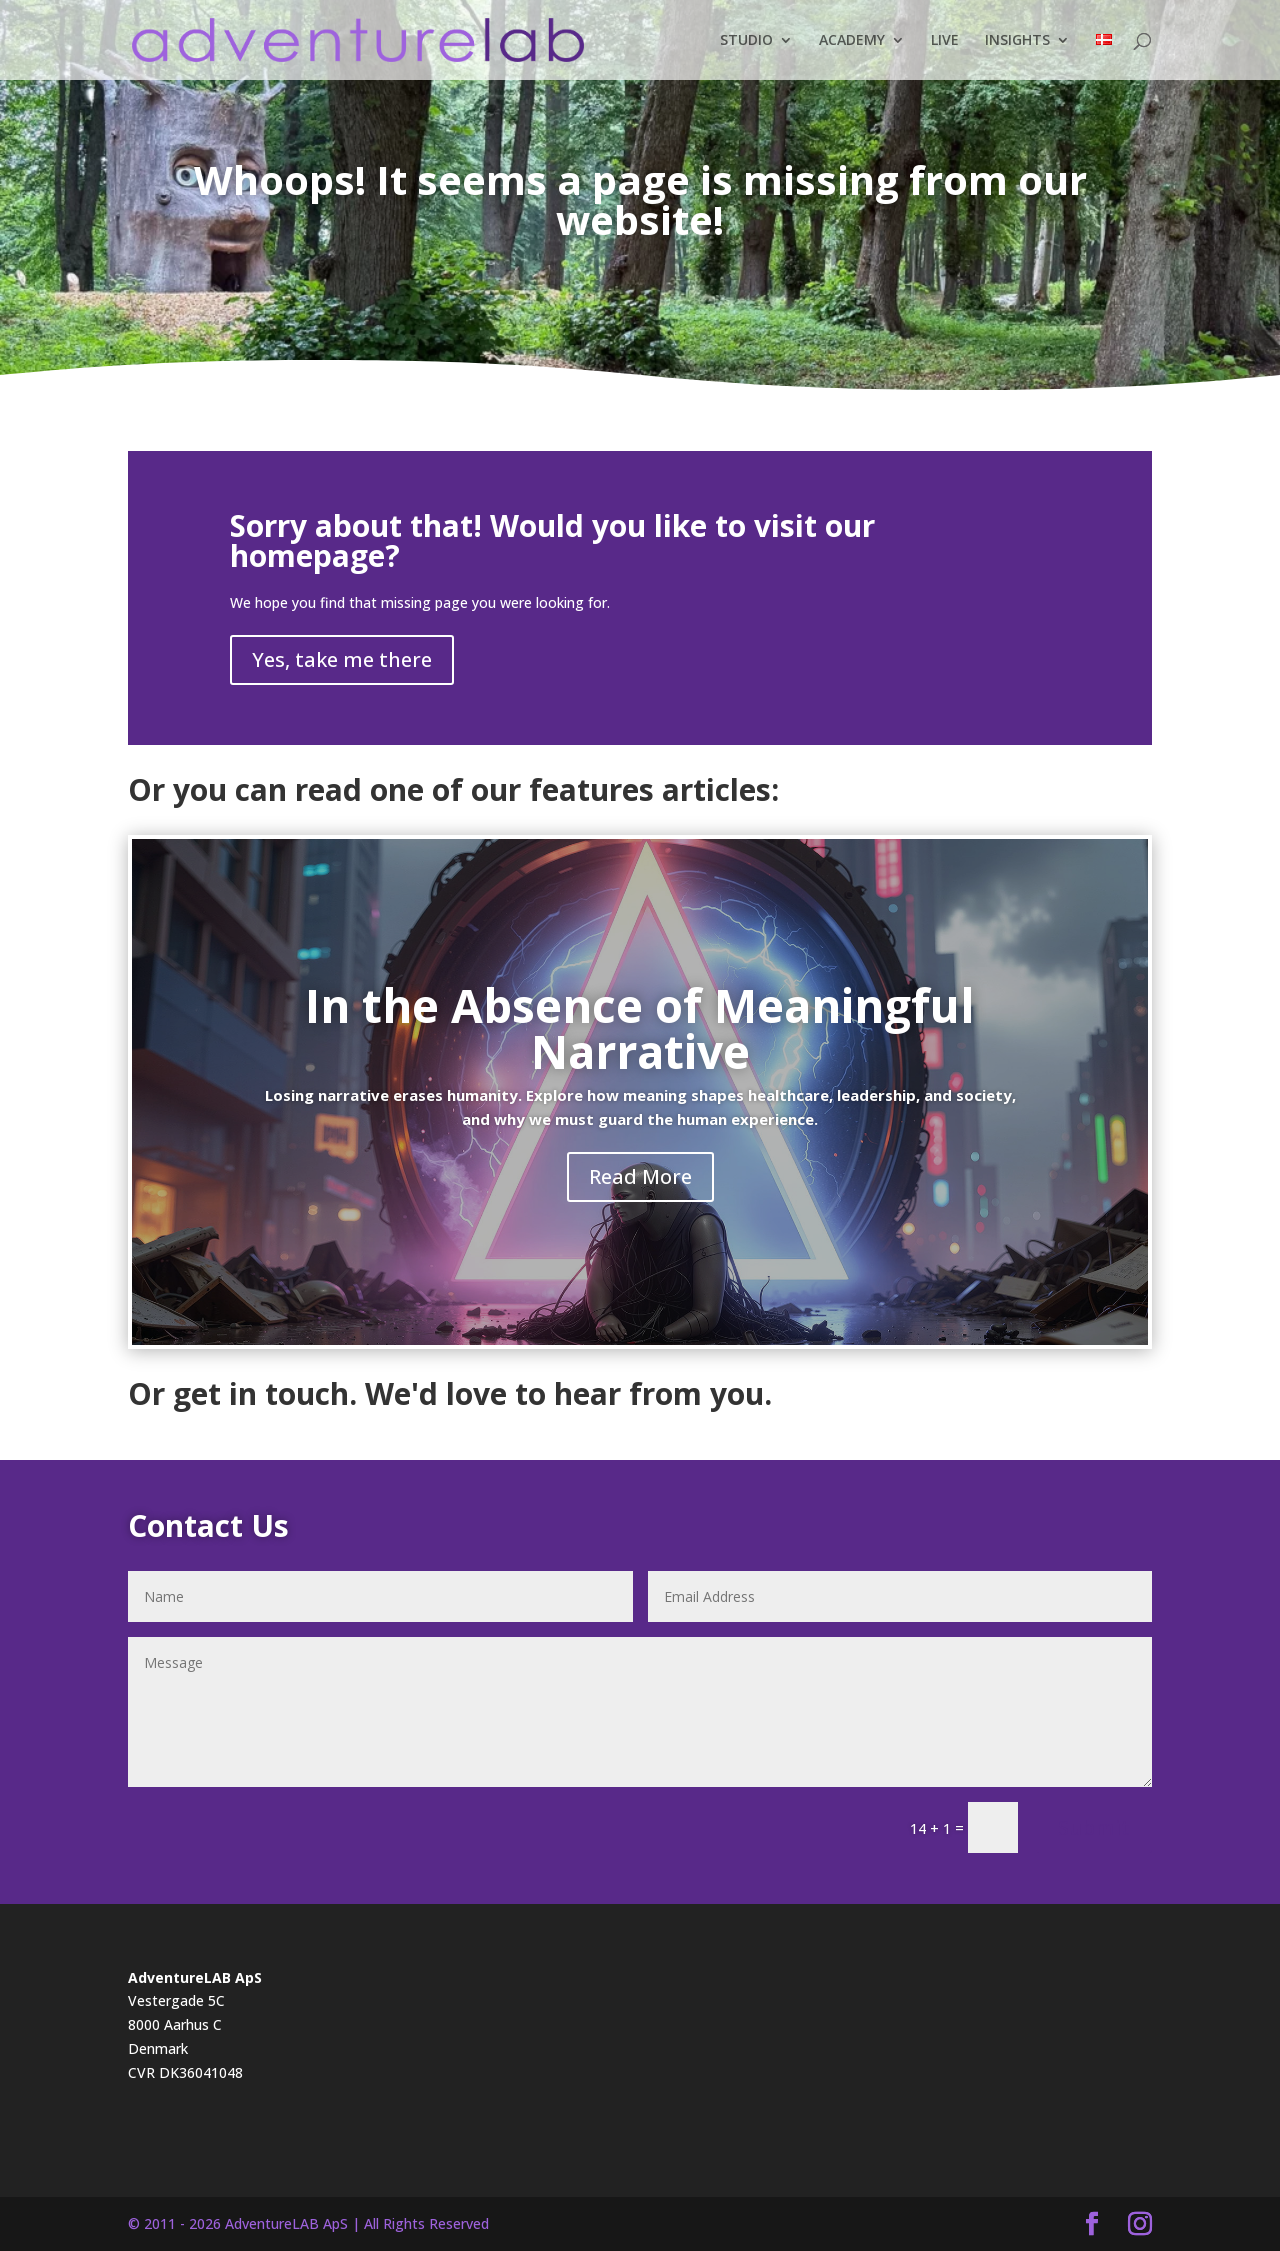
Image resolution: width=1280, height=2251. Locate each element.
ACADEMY (852, 41)
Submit (1094, 1827)
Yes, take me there (342, 659)
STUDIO (746, 41)
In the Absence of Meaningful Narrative (640, 1028)
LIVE (945, 41)
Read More (640, 1176)
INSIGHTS (1017, 41)
